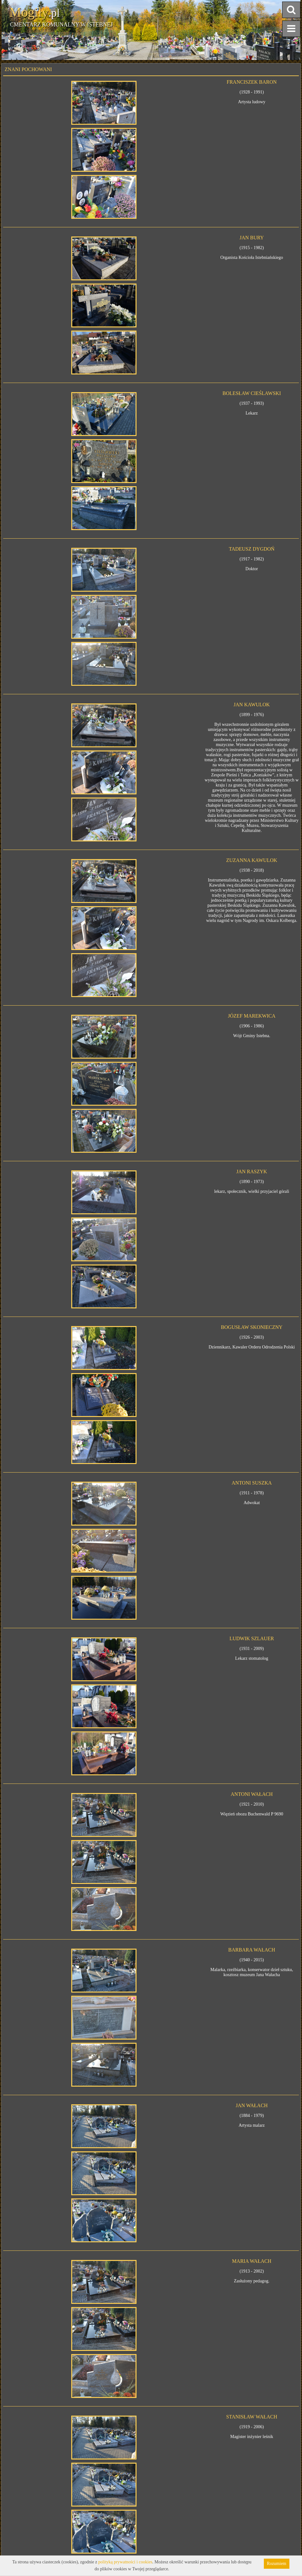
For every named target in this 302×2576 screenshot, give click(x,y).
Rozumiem (276, 2563)
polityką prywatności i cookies (125, 2562)
